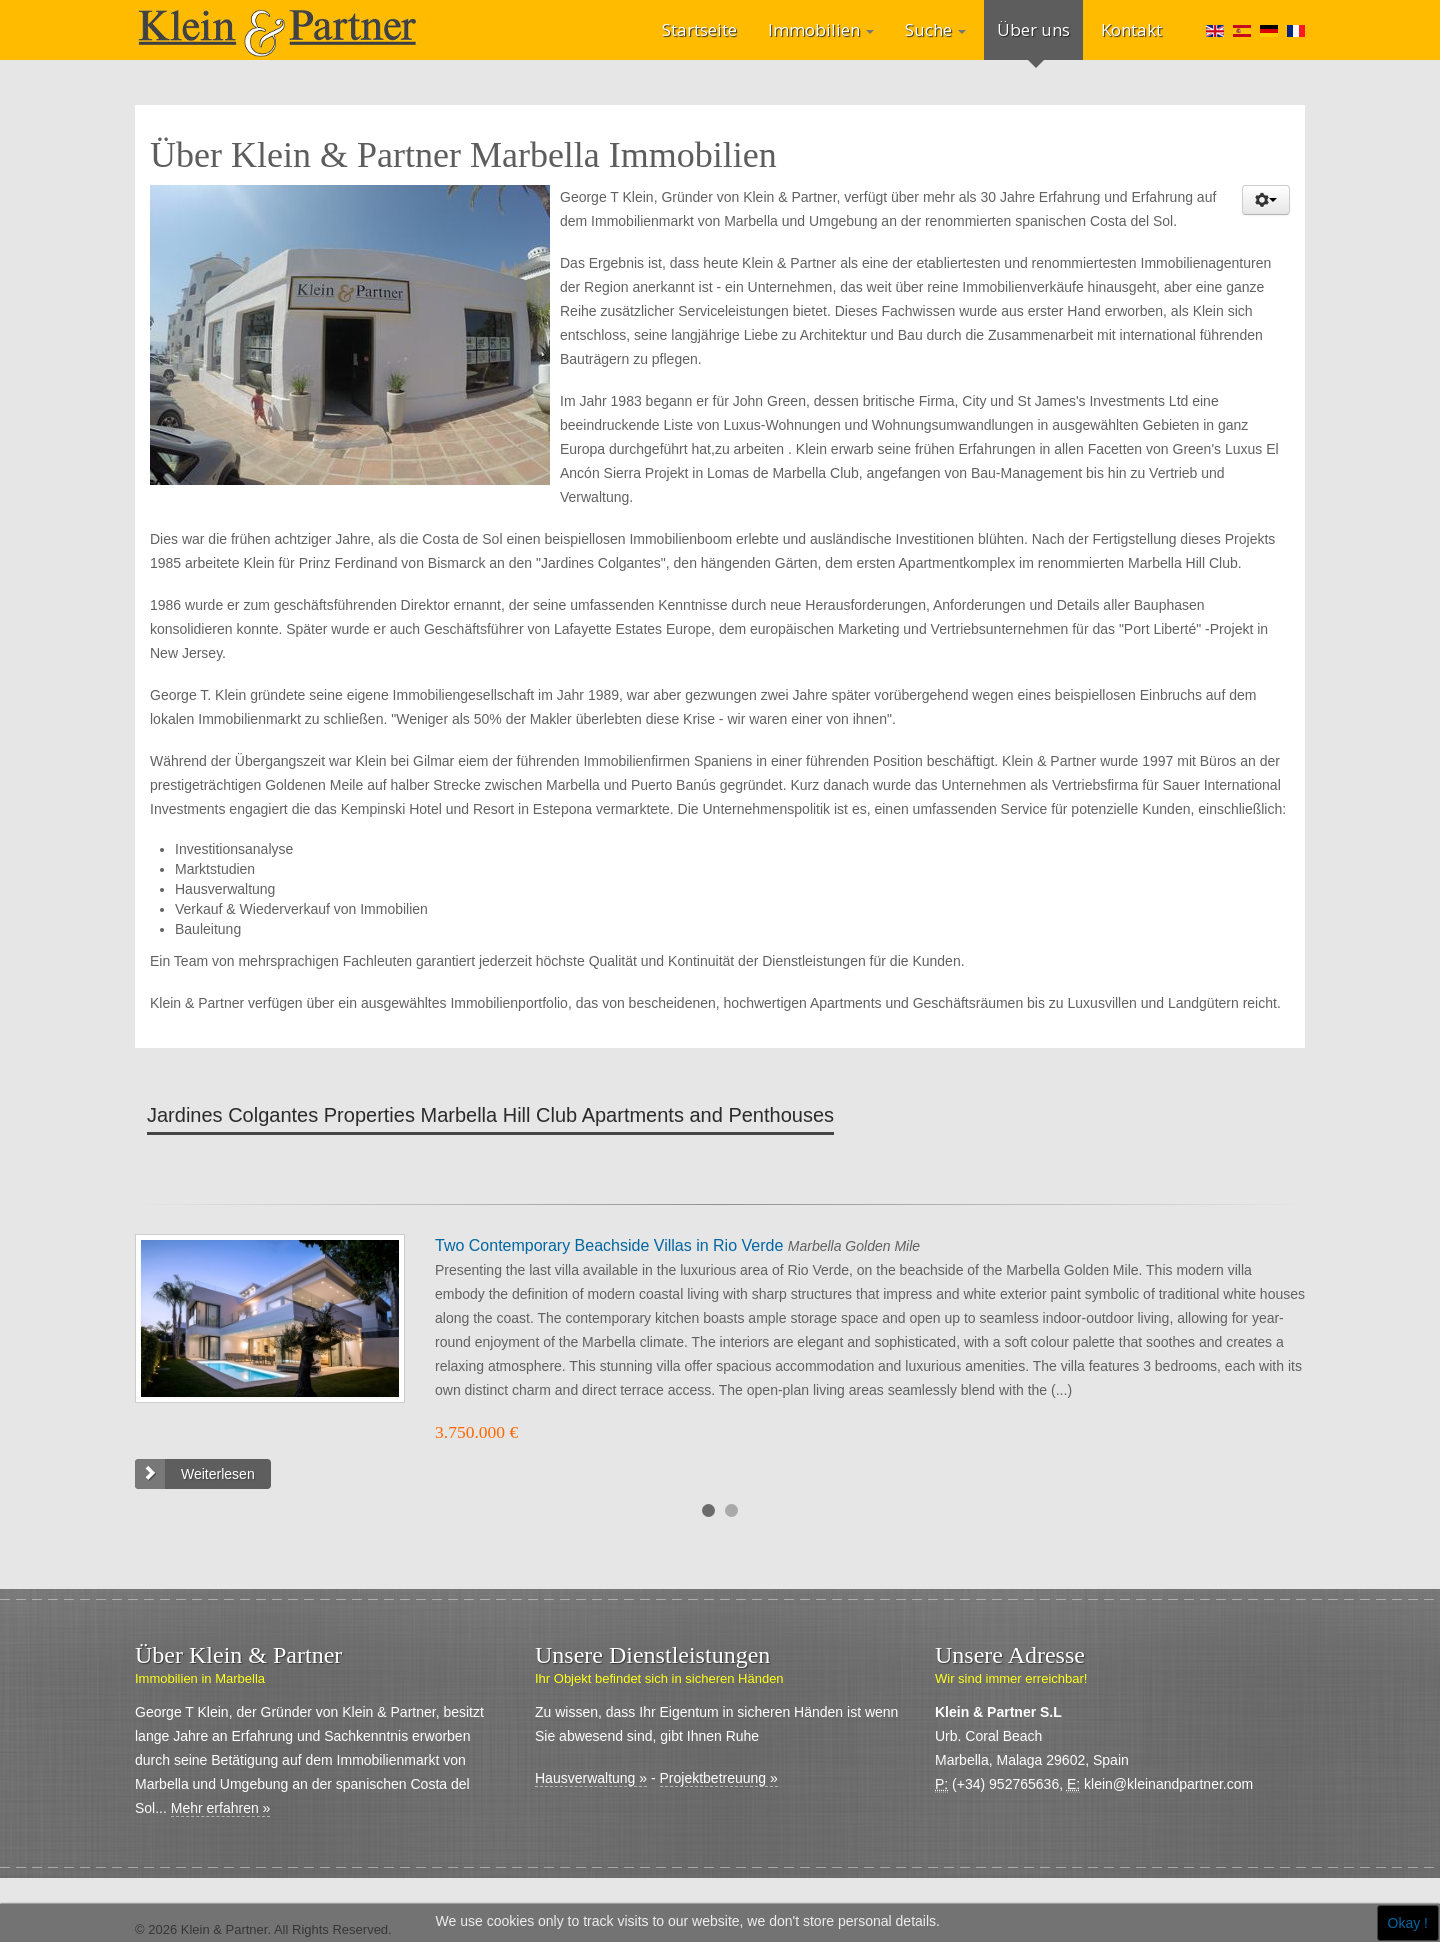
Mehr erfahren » (221, 1808)
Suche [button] (935, 29)
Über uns (1033, 29)
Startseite (699, 29)
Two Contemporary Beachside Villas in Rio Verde (611, 1245)
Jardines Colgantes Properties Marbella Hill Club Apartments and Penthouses (490, 1115)
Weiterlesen (218, 1474)
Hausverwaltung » (591, 1778)
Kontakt (1131, 29)
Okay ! (1408, 1923)
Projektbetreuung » (719, 1778)
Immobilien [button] (821, 29)
